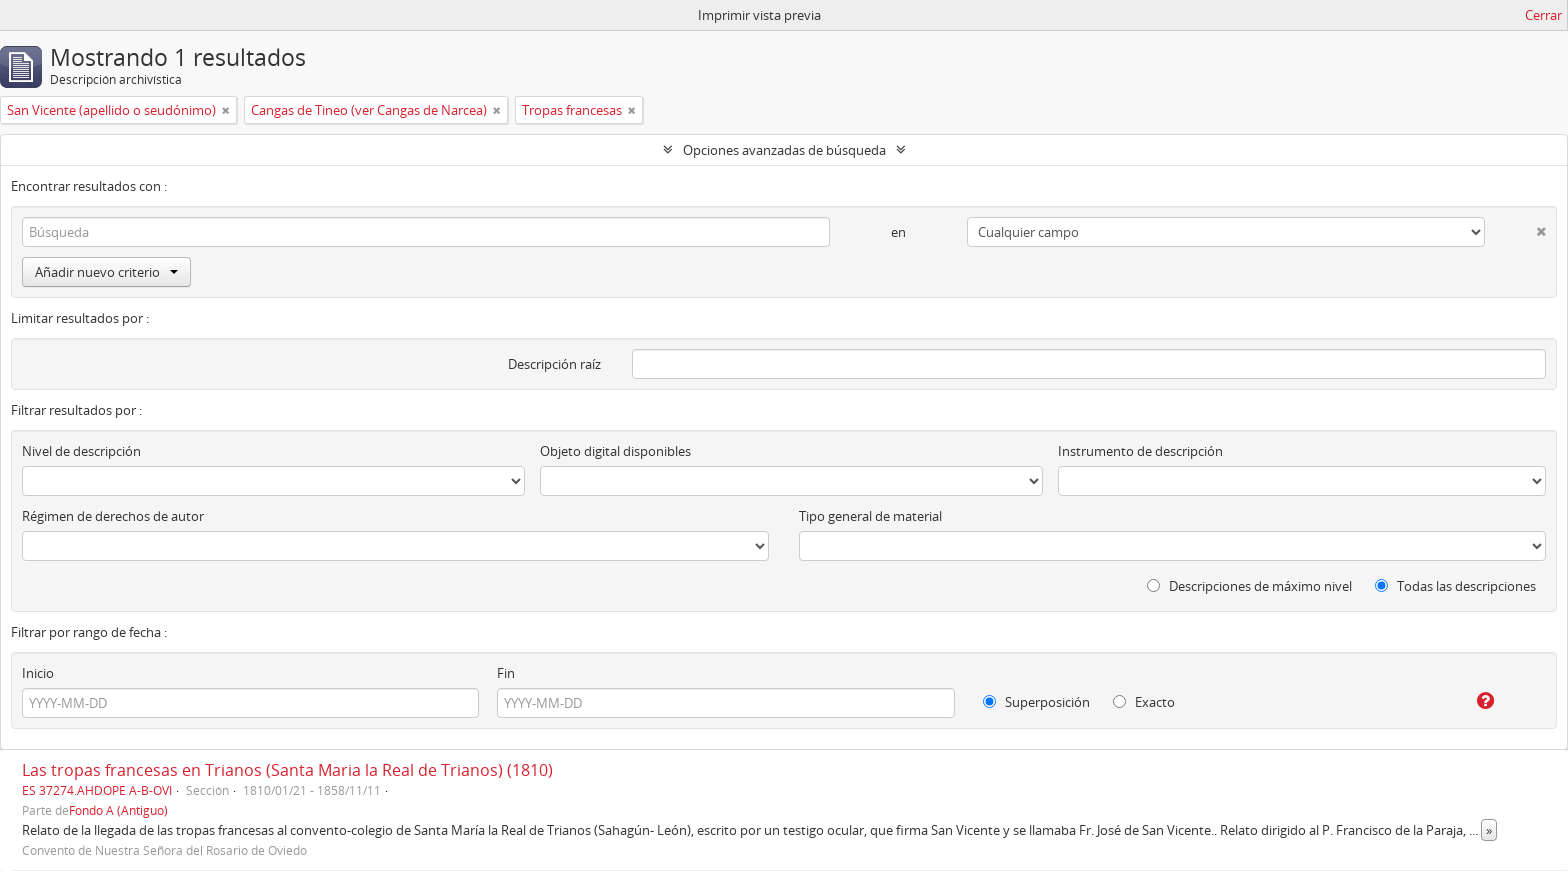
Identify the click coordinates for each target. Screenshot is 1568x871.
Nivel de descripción (81, 451)
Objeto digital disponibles (615, 451)
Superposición (1036, 702)
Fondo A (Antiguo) (118, 810)
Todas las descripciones (1455, 586)
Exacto (1144, 702)
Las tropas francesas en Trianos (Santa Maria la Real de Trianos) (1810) (287, 770)
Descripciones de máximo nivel (1249, 586)
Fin (506, 673)
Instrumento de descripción (1140, 451)
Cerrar (1543, 15)
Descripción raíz (554, 364)
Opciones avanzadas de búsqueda (784, 150)
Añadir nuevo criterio (106, 272)
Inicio (38, 673)
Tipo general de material (870, 516)
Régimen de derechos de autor (113, 516)
